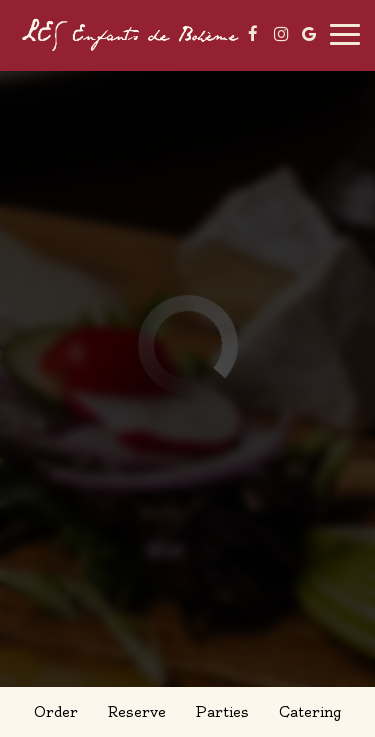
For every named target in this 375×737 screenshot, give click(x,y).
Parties (222, 712)
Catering (310, 712)
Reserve (137, 712)
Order (56, 712)
